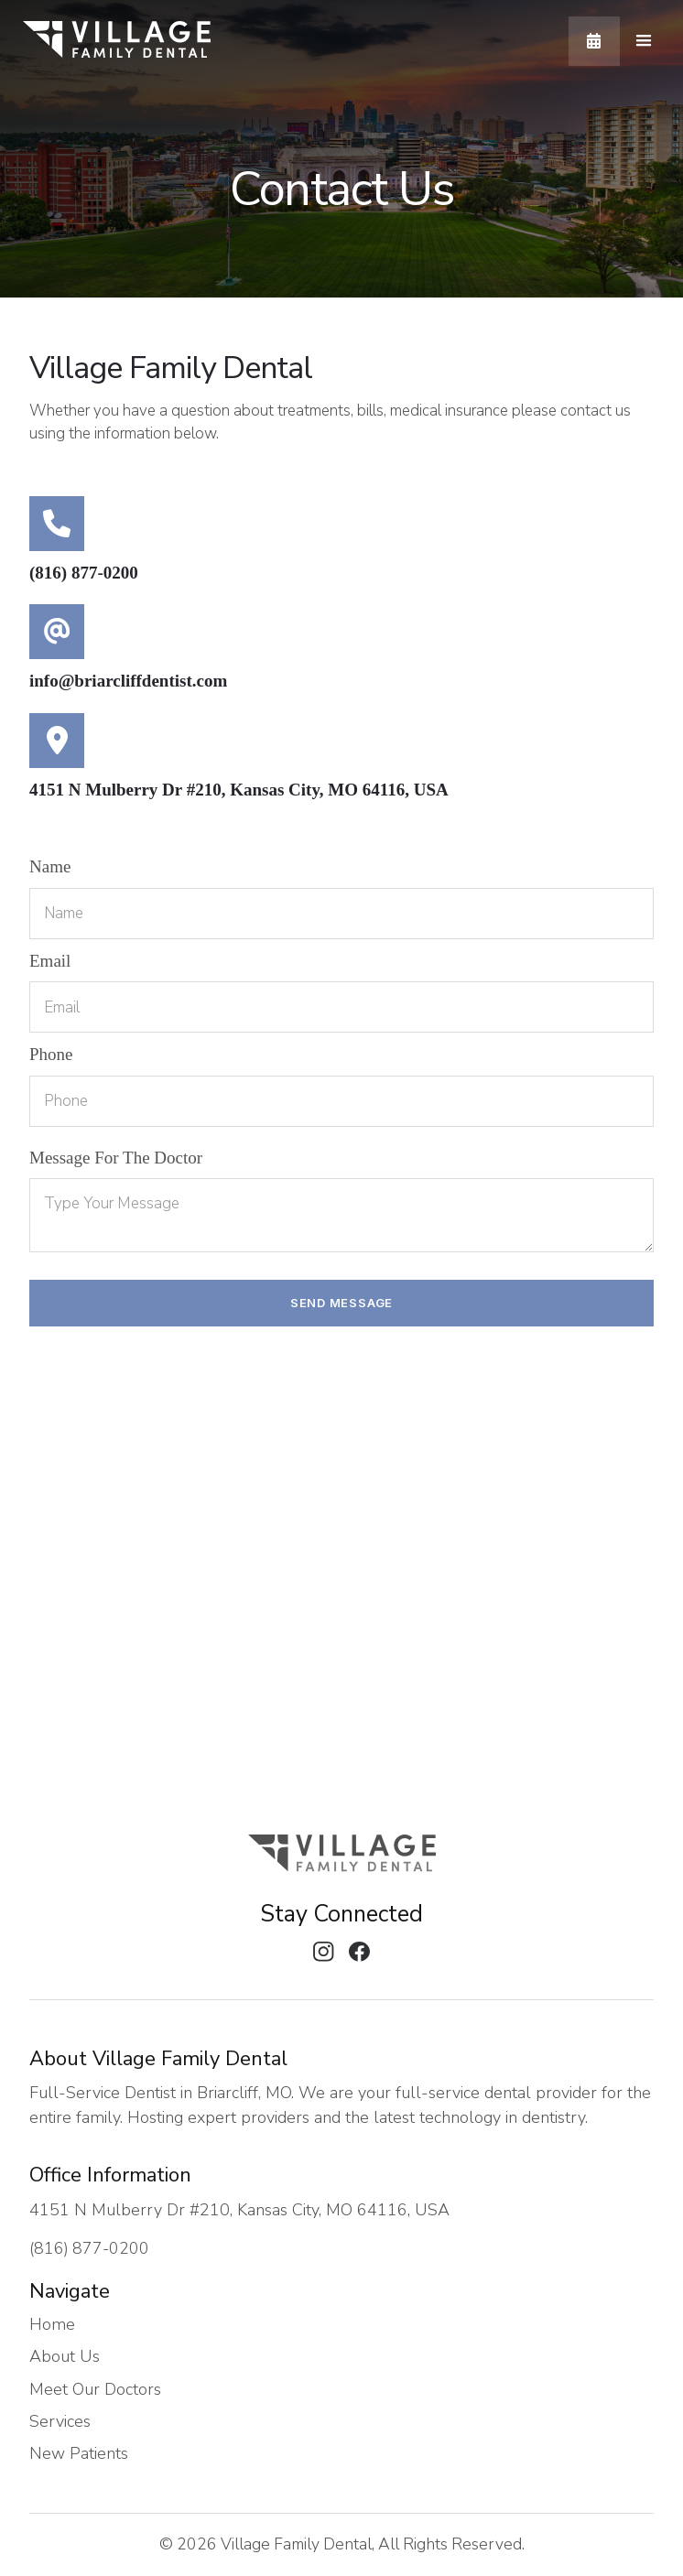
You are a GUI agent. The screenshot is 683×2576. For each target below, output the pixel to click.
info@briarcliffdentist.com (128, 680)
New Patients (78, 2453)
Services (60, 2421)
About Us (64, 2356)
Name (49, 866)
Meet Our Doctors (95, 2389)
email (49, 960)
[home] (117, 41)
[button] (643, 41)
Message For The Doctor (115, 1157)
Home (52, 2324)
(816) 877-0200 (83, 572)
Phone (51, 1054)
